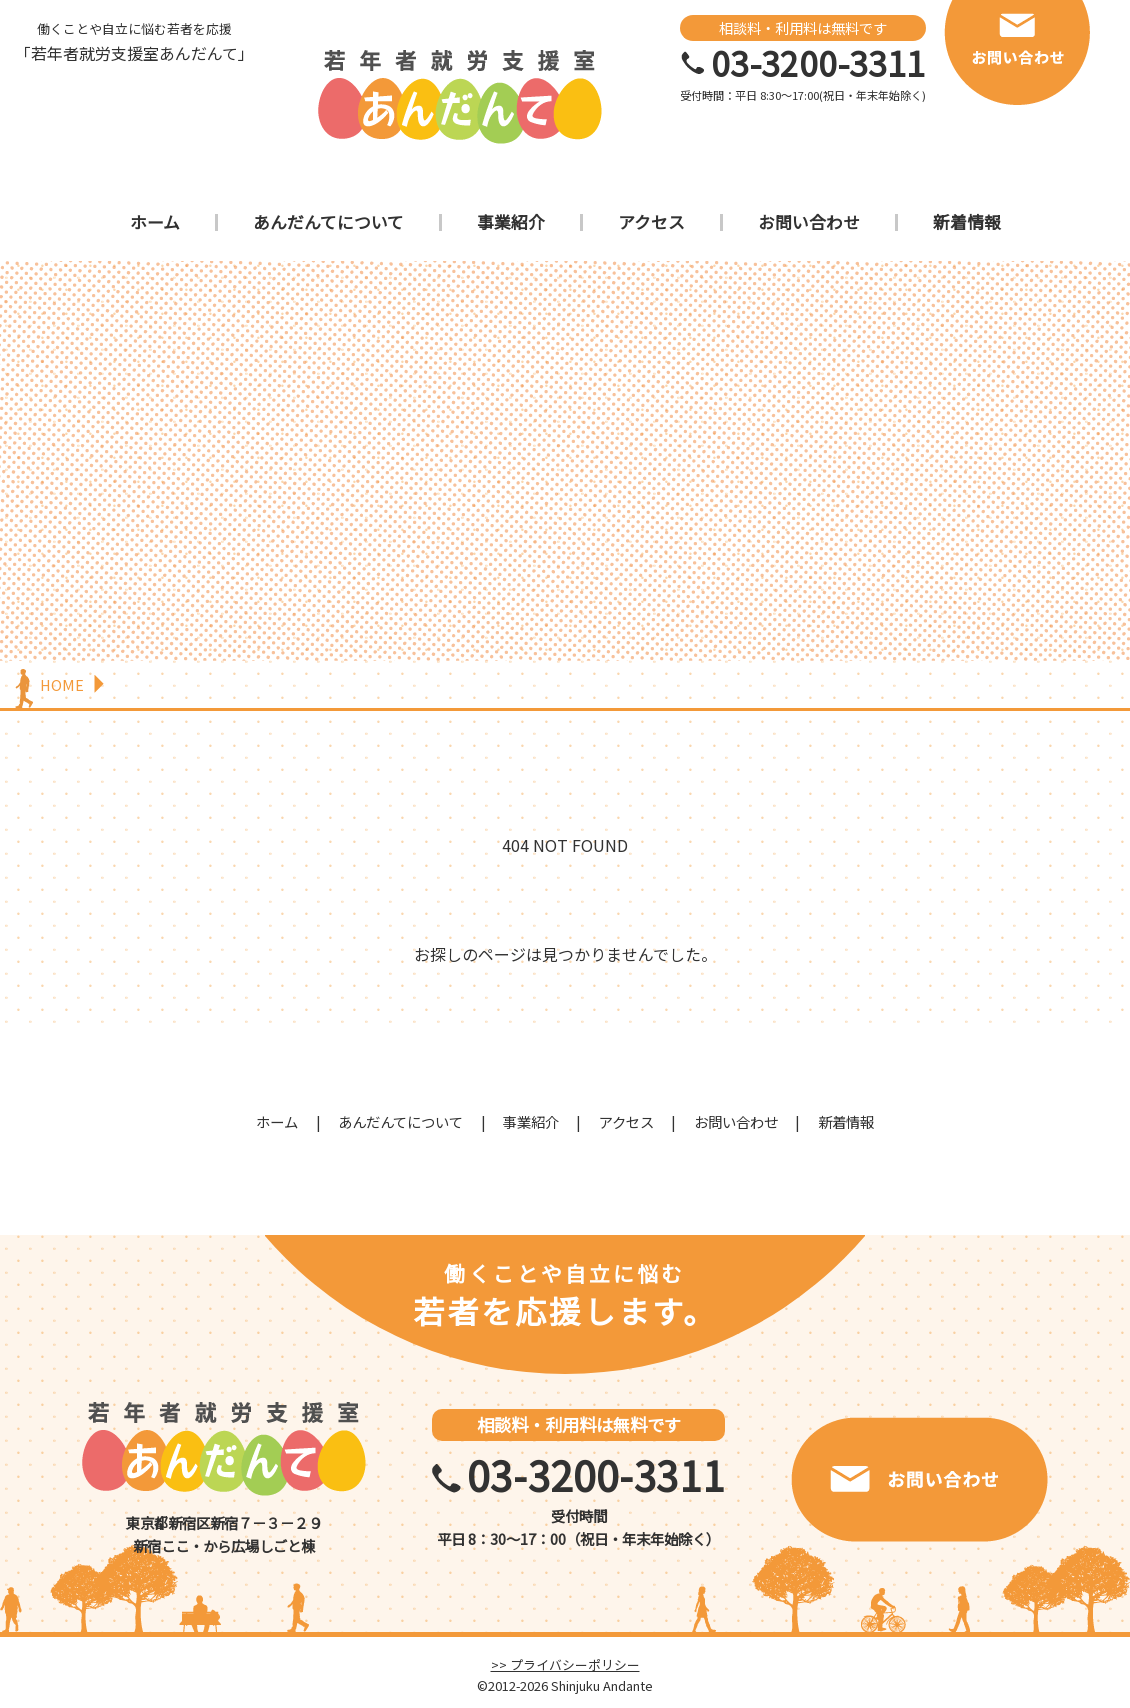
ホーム (155, 222)
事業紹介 (511, 222)
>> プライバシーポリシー (565, 1664)
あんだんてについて (328, 222)
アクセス (651, 222)
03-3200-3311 (818, 63)
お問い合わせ (809, 222)
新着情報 (967, 222)
